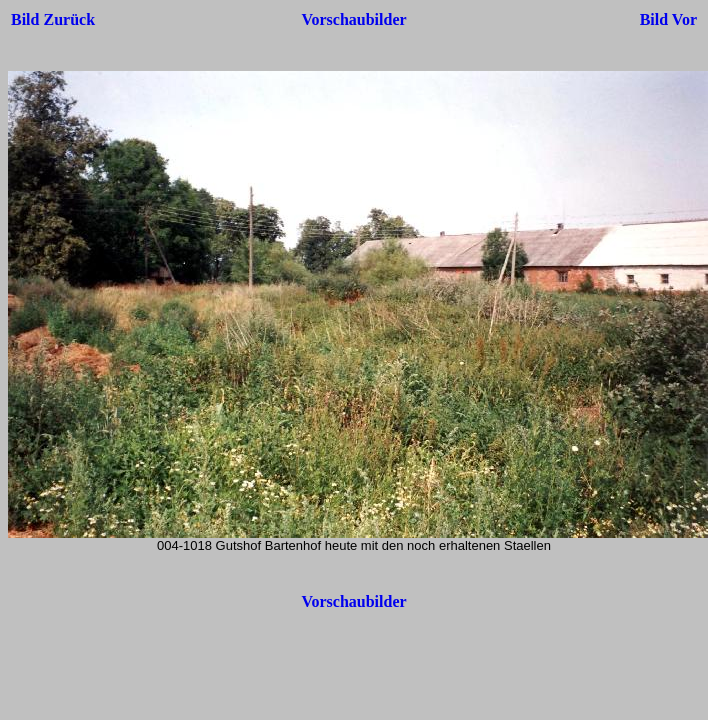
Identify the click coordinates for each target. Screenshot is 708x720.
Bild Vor (668, 19)
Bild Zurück (53, 19)
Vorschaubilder (353, 19)
